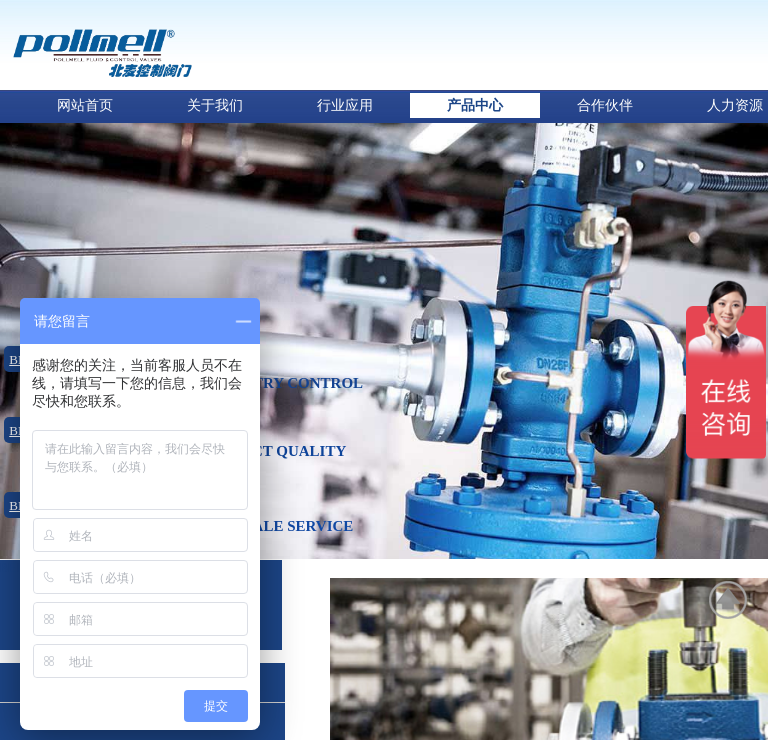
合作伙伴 (605, 105)
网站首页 (85, 105)
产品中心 (475, 105)
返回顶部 (729, 600)
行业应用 (345, 105)
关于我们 (215, 105)
